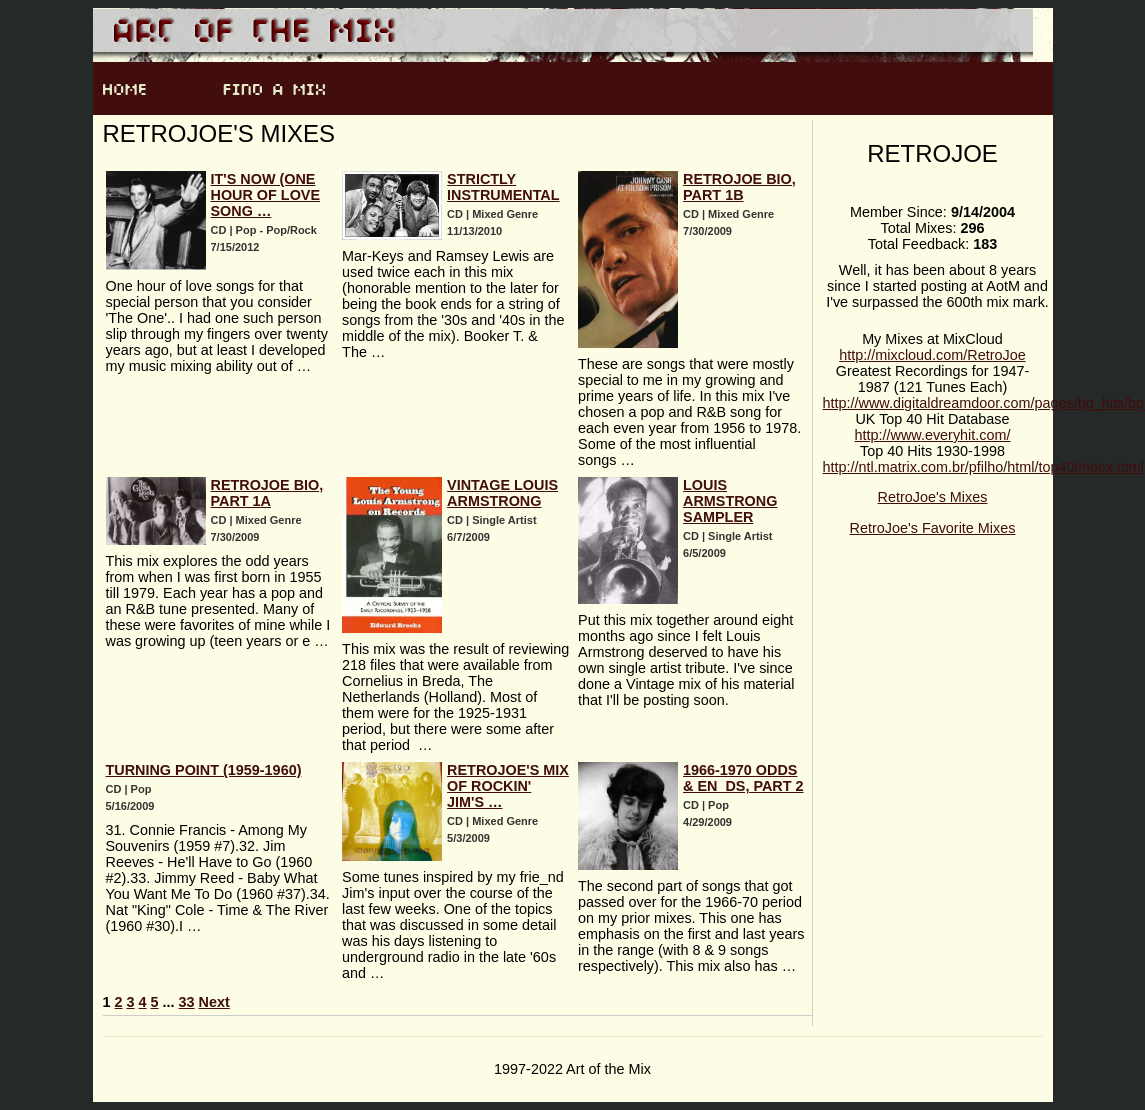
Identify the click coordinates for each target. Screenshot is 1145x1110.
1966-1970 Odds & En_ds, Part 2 (743, 778)
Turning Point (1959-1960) (204, 770)
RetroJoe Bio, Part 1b (739, 187)
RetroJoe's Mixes (933, 497)
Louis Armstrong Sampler (730, 501)
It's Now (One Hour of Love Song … (266, 195)
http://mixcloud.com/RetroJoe (932, 355)
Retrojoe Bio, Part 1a (267, 493)
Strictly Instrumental (503, 187)
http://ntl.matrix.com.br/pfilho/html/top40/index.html (984, 467)
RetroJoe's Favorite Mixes (933, 528)
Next (214, 1002)
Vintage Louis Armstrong (502, 493)
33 (187, 1002)
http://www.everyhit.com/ (933, 435)
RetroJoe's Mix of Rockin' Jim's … (508, 786)
